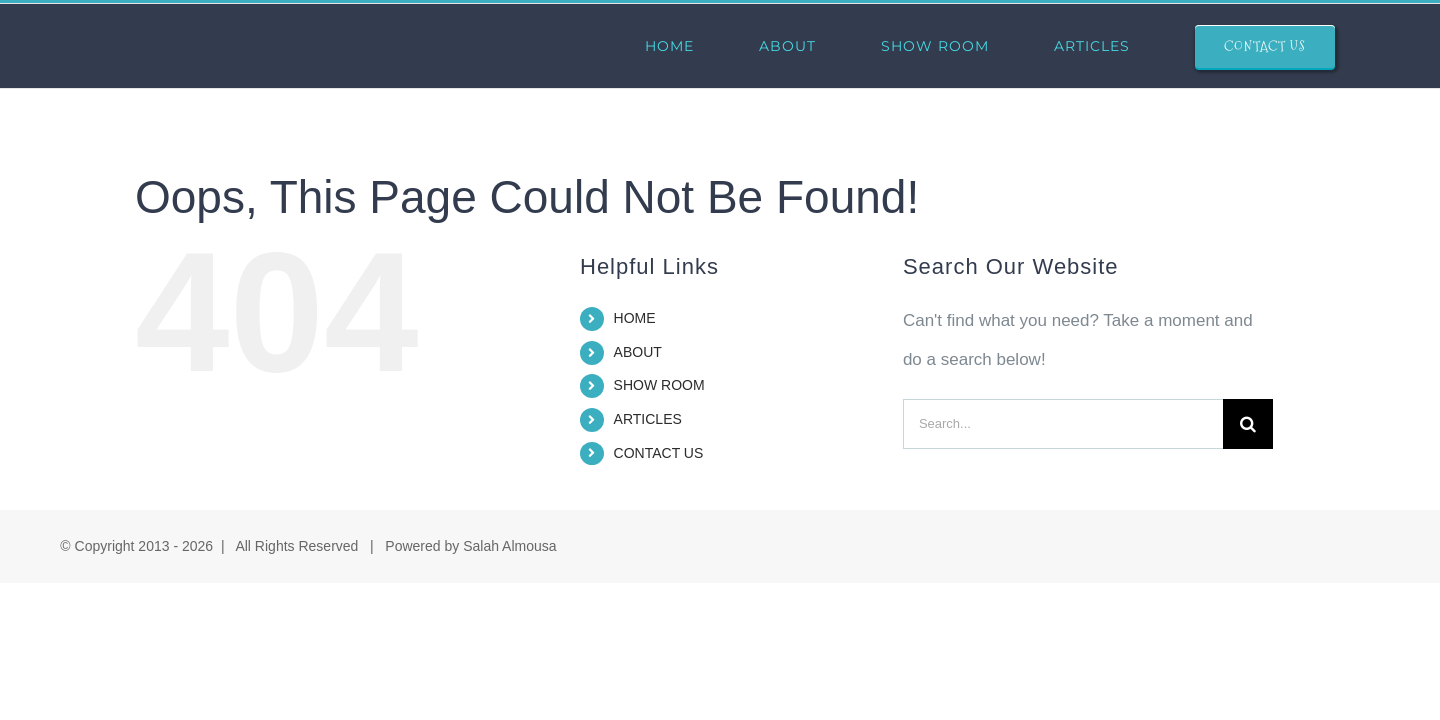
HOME (635, 318)
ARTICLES (648, 419)
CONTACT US (659, 453)
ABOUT (638, 352)
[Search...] (1063, 424)
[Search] (1248, 424)
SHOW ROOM (659, 385)
